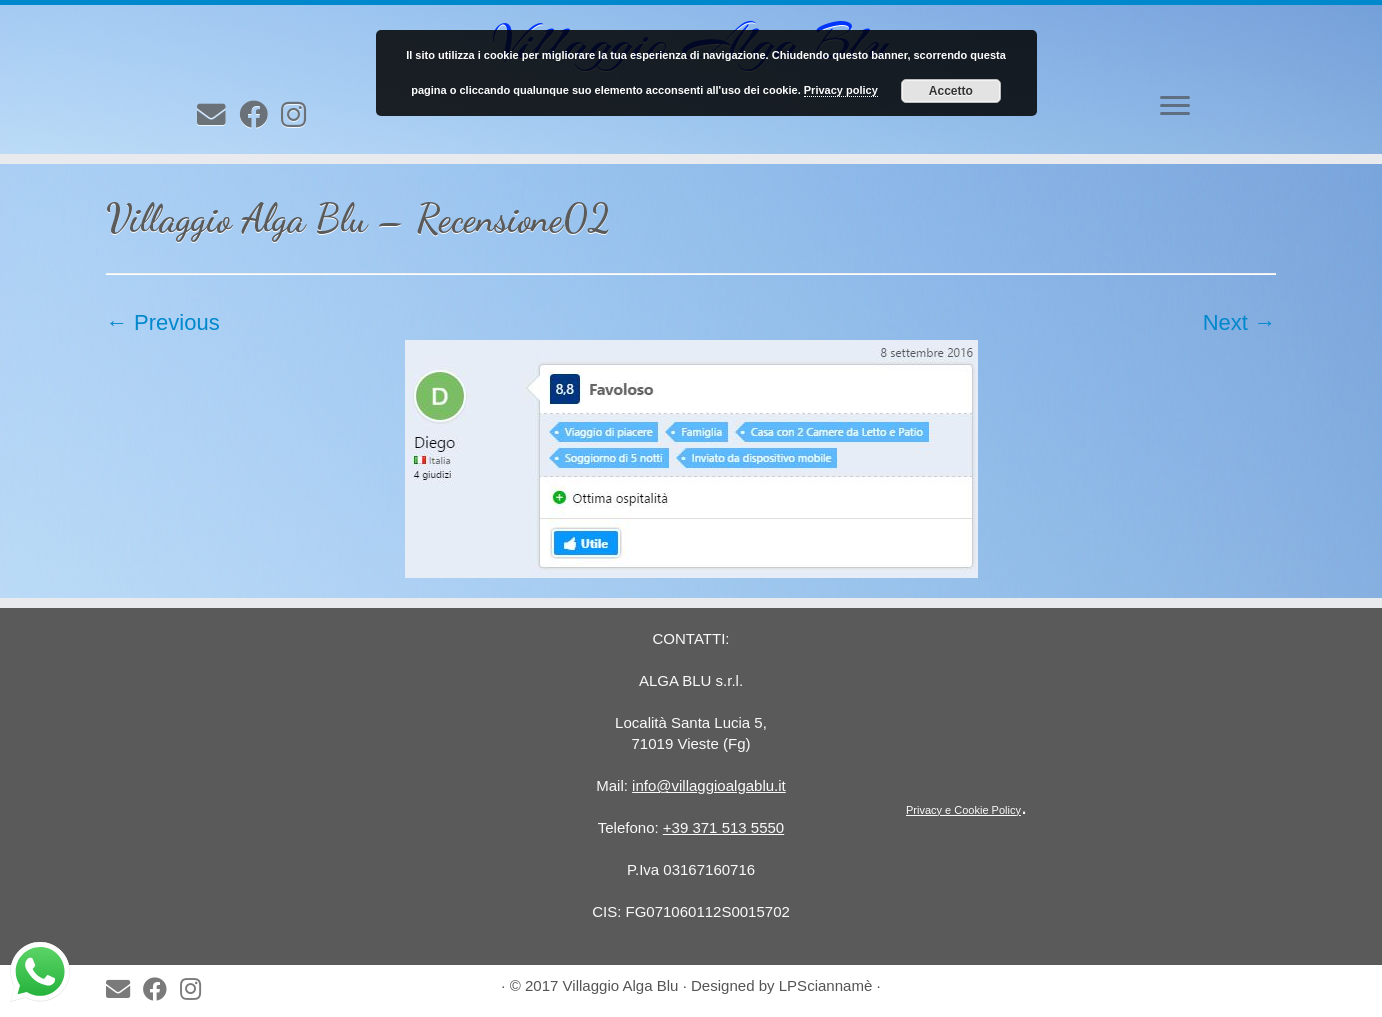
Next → (1239, 322)
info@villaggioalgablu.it (709, 785)
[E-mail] (218, 115)
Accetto (951, 91)
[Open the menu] (1175, 107)
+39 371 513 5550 (723, 827)
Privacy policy (841, 90)
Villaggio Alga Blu (621, 985)
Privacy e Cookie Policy (963, 810)
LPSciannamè (826, 985)
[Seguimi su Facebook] (260, 115)
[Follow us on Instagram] (300, 115)
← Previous (163, 322)
